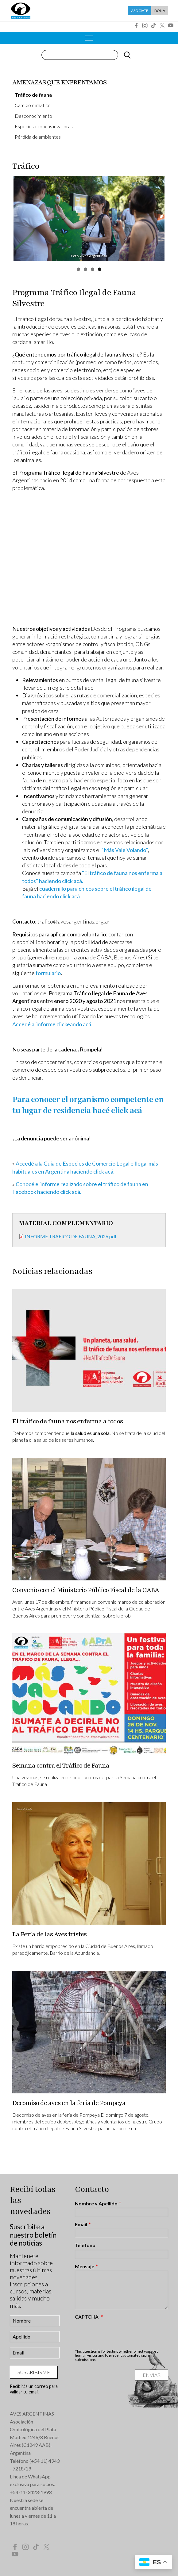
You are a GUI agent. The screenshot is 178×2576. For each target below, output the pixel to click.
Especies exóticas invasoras (44, 126)
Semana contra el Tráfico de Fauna (60, 1765)
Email (81, 2224)
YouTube (170, 25)
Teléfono (85, 2245)
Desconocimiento (33, 116)
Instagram (145, 25)
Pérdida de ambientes (38, 137)
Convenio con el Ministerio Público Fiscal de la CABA (85, 1590)
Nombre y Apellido (96, 2203)
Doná (159, 10)
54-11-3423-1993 (32, 2492)
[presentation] (121, 2334)
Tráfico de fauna (33, 95)
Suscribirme (33, 2372)
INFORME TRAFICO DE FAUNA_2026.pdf (71, 1236)
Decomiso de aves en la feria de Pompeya (69, 2103)
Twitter (162, 25)
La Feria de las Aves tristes (49, 1934)
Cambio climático (33, 105)
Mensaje (84, 2266)
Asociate (139, 10)
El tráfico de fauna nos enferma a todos (67, 1421)
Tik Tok (153, 25)
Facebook (136, 25)
